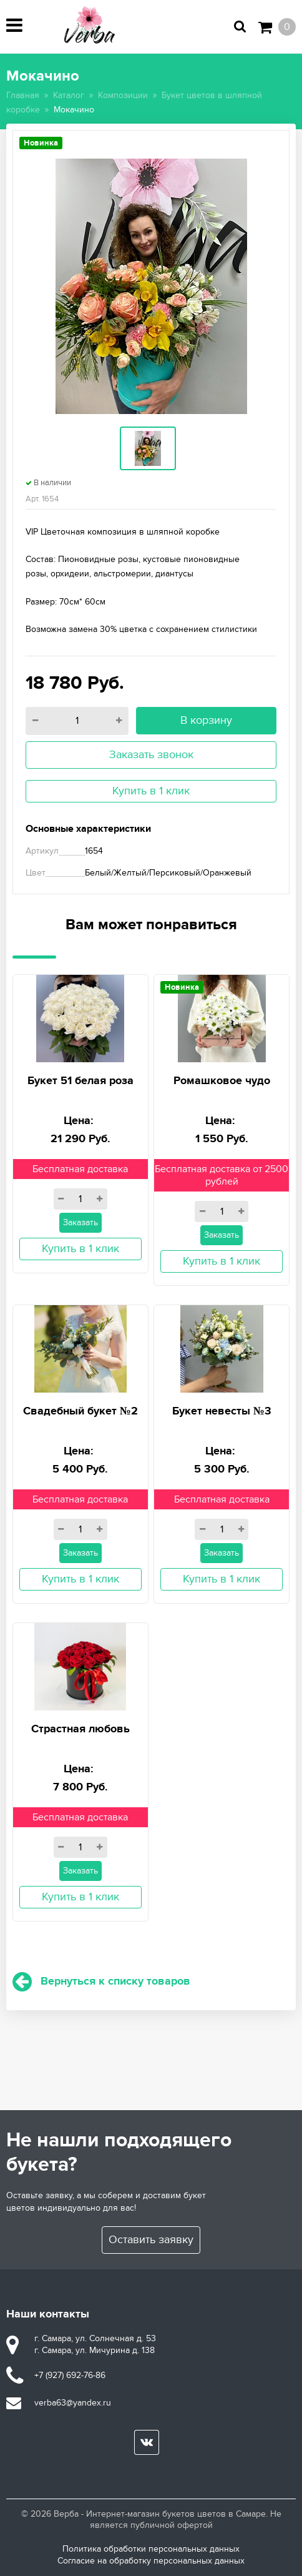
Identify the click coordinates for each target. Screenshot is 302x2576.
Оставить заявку (151, 2239)
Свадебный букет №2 (80, 1411)
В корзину (206, 720)
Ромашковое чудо (221, 1081)
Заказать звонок (151, 754)
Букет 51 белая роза (80, 1081)
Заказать (80, 1222)
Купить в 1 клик (151, 790)
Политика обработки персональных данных (151, 2549)
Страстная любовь (80, 1729)
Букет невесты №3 (221, 1411)
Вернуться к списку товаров (101, 1981)
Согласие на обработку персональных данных (151, 2560)
